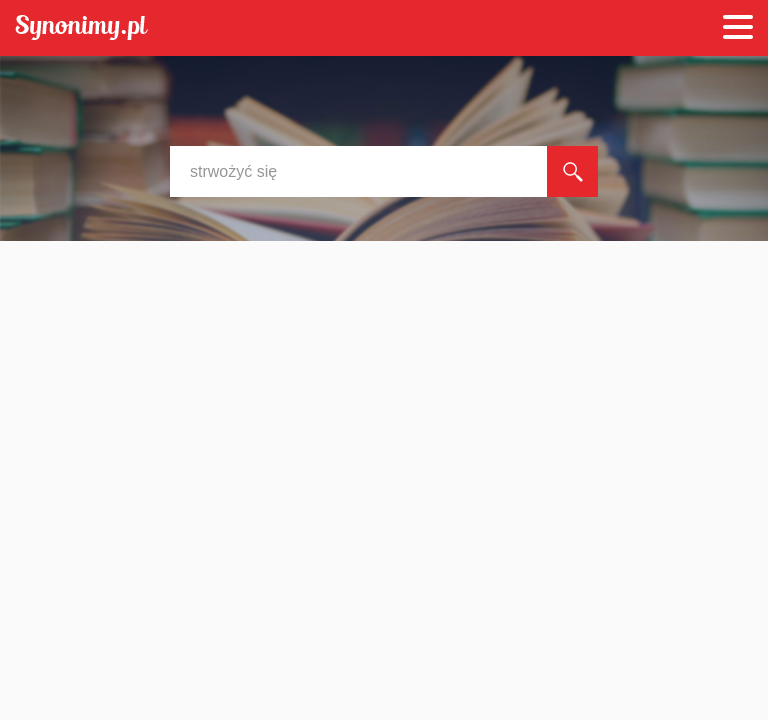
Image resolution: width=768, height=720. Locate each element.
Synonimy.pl (81, 28)
